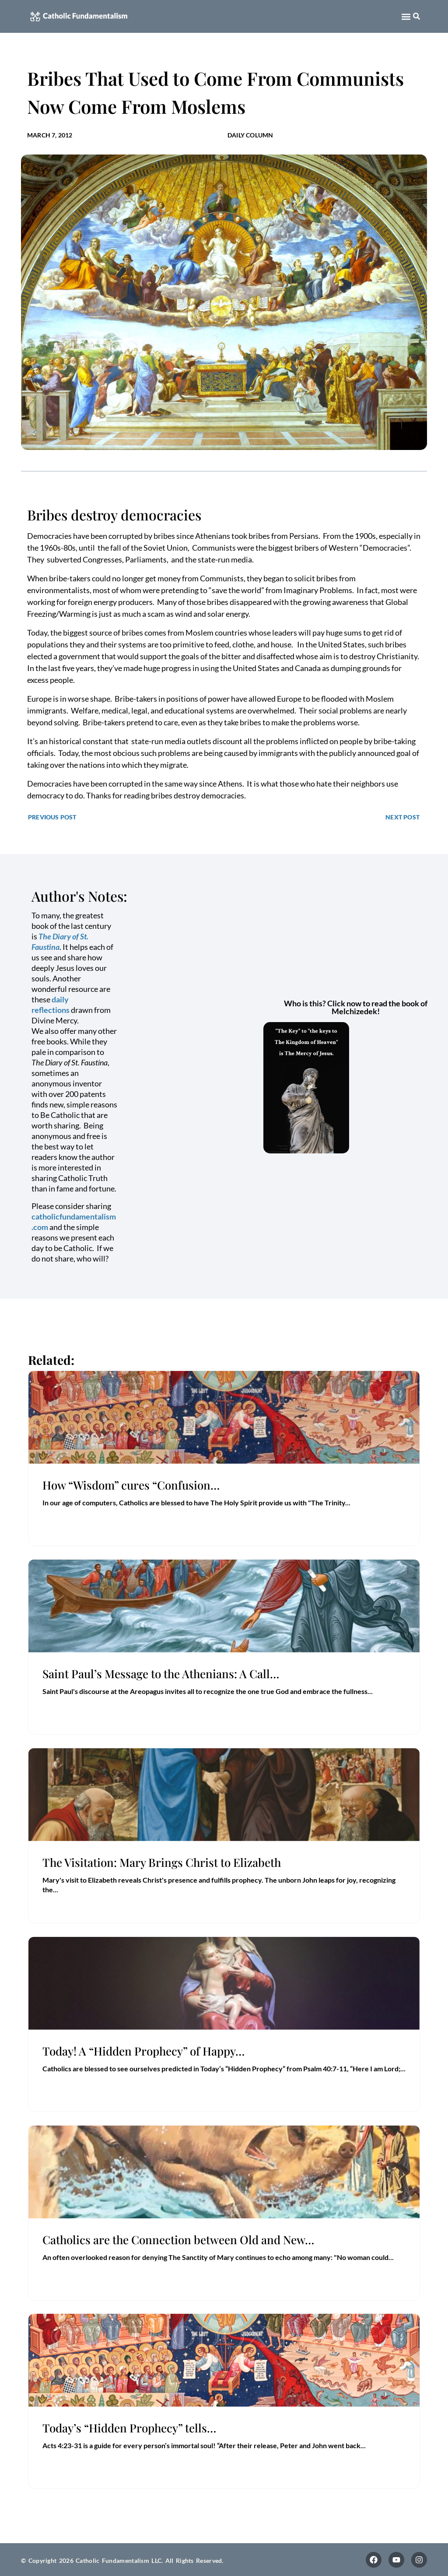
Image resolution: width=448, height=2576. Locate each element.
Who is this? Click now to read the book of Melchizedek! (355, 1007)
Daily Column (250, 135)
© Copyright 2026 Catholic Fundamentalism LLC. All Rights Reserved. (122, 2560)
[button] (406, 16)
